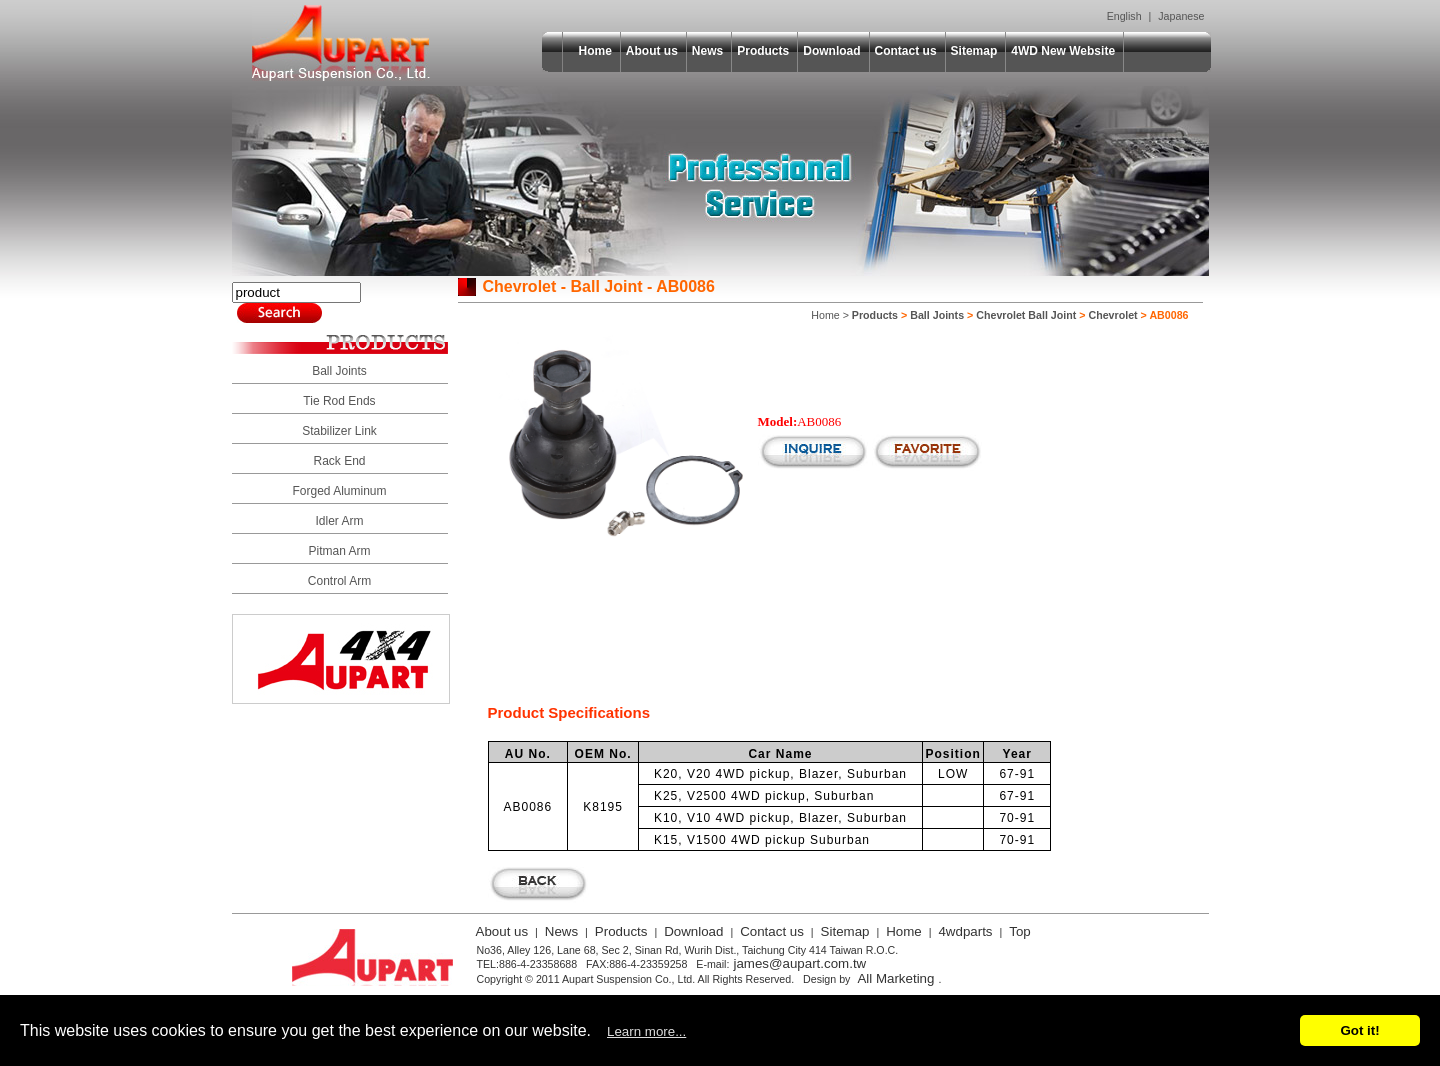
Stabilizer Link (339, 431)
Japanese (1181, 16)
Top (1020, 931)
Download (831, 51)
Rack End (339, 461)
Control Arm (339, 581)
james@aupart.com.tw (799, 963)
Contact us (906, 51)
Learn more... (646, 1031)
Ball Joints (339, 371)
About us (652, 51)
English (1124, 16)
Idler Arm (339, 521)
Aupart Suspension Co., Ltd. (341, 43)
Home (595, 51)
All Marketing (895, 978)
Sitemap (974, 51)
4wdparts (965, 931)
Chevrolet (1112, 315)
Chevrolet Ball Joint (1026, 315)
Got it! (1359, 1030)
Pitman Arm (339, 551)
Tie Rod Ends (339, 401)
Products (763, 51)
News (707, 51)
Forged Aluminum (339, 491)
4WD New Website (1063, 51)
